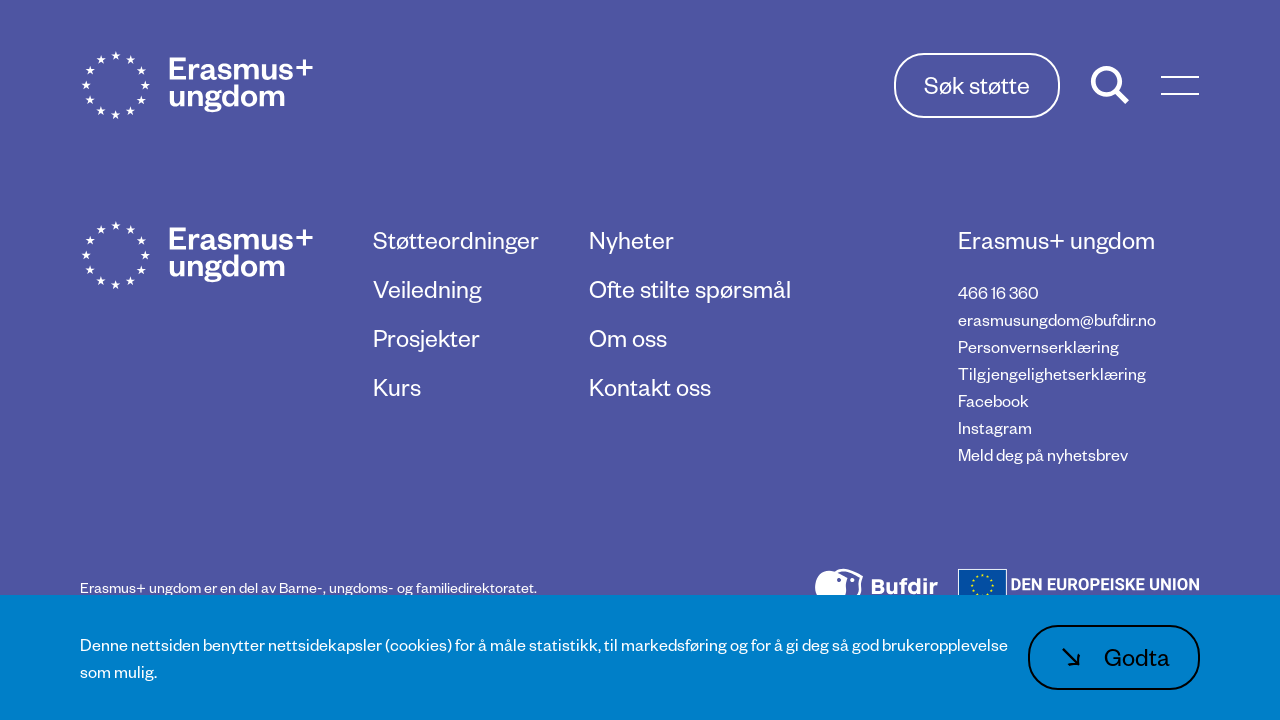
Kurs (397, 386)
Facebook (993, 400)
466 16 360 (998, 292)
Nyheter (631, 239)
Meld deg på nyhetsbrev (1043, 454)
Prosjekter (426, 337)
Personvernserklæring (1038, 346)
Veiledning (427, 288)
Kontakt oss (650, 386)
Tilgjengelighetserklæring (1052, 373)
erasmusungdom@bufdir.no (1057, 319)
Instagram (995, 427)
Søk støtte (977, 84)
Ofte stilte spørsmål (690, 288)
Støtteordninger (456, 239)
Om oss (628, 337)
